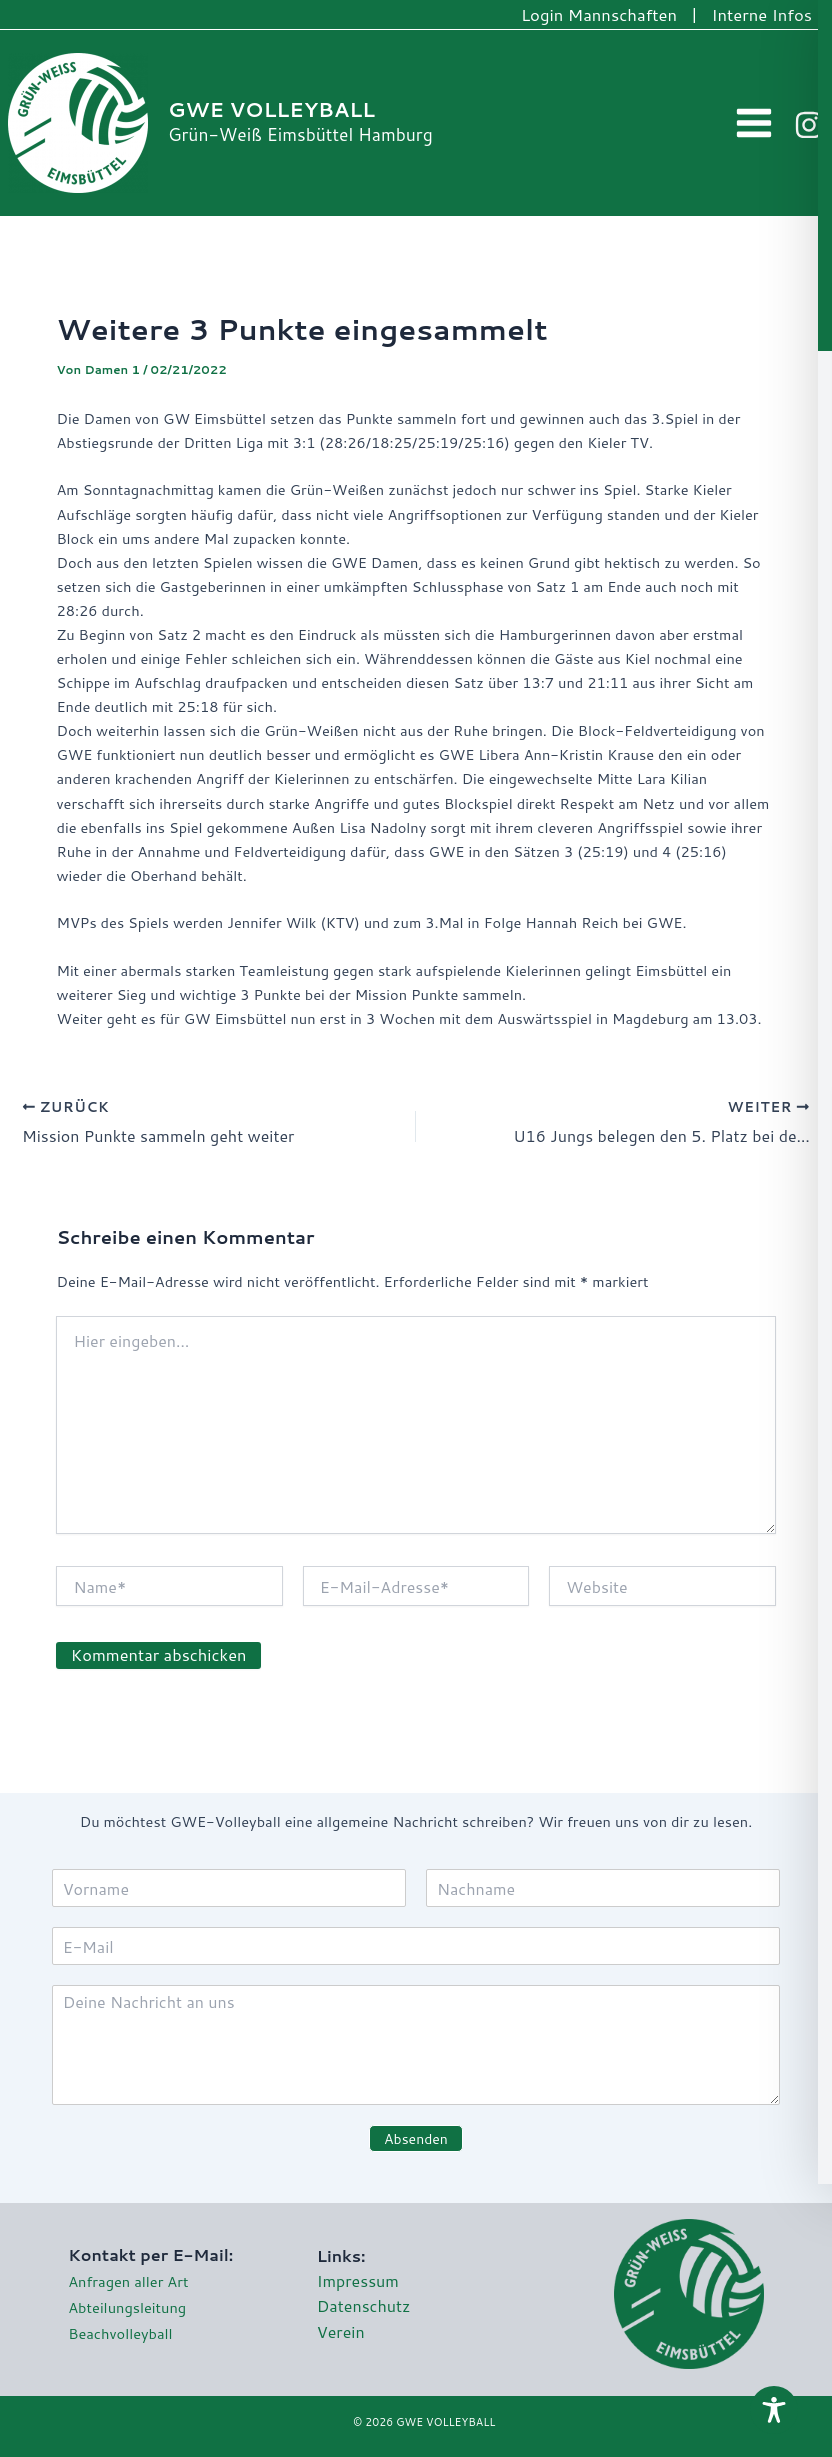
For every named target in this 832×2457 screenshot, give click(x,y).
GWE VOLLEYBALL (271, 109)
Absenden (416, 2139)
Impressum (358, 2280)
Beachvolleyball (120, 2333)
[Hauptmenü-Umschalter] (755, 123)
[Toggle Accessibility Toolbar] (774, 2410)
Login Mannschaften (599, 14)
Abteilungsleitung (127, 2307)
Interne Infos (762, 14)
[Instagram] (809, 125)
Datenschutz (364, 2305)
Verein (341, 2331)
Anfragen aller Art (128, 2281)
